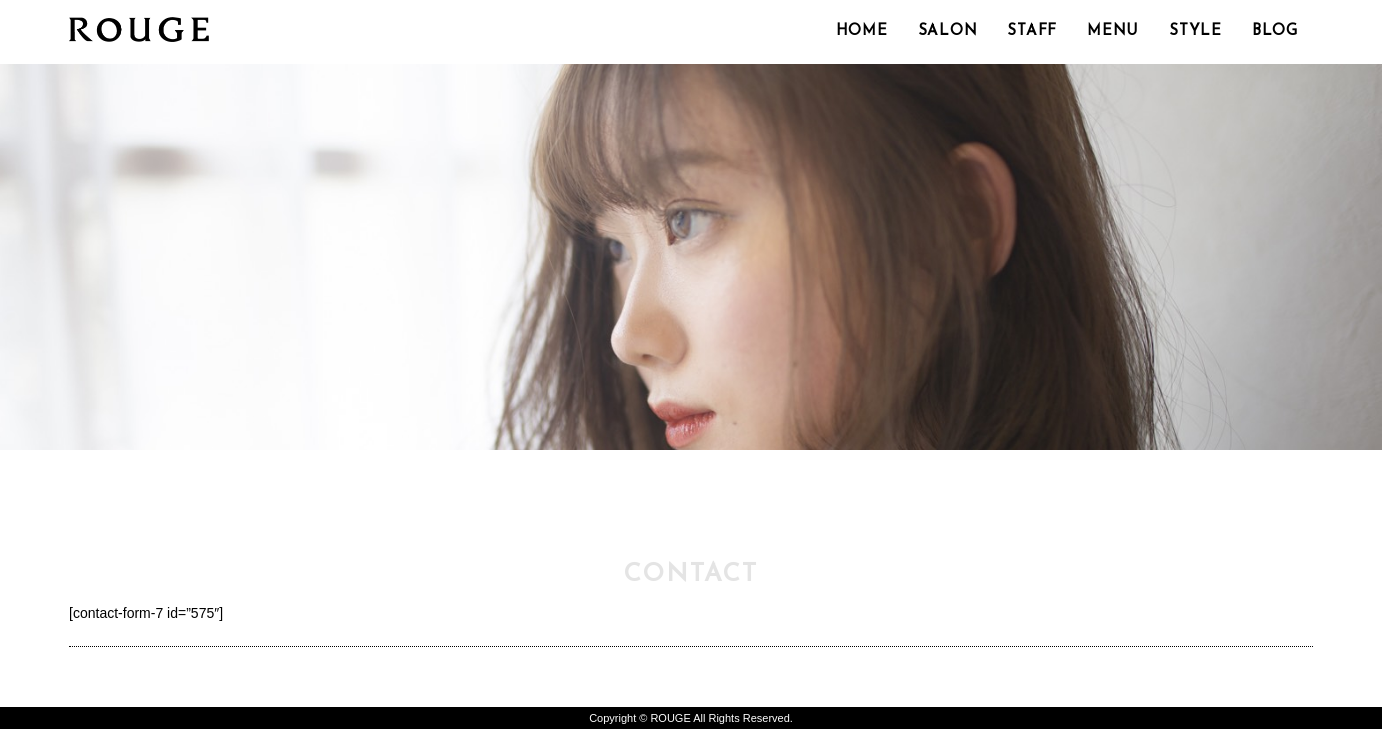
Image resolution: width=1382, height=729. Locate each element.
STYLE (1195, 31)
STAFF (1032, 31)
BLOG (1275, 31)
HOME (862, 31)
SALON (948, 31)
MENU (1113, 31)
